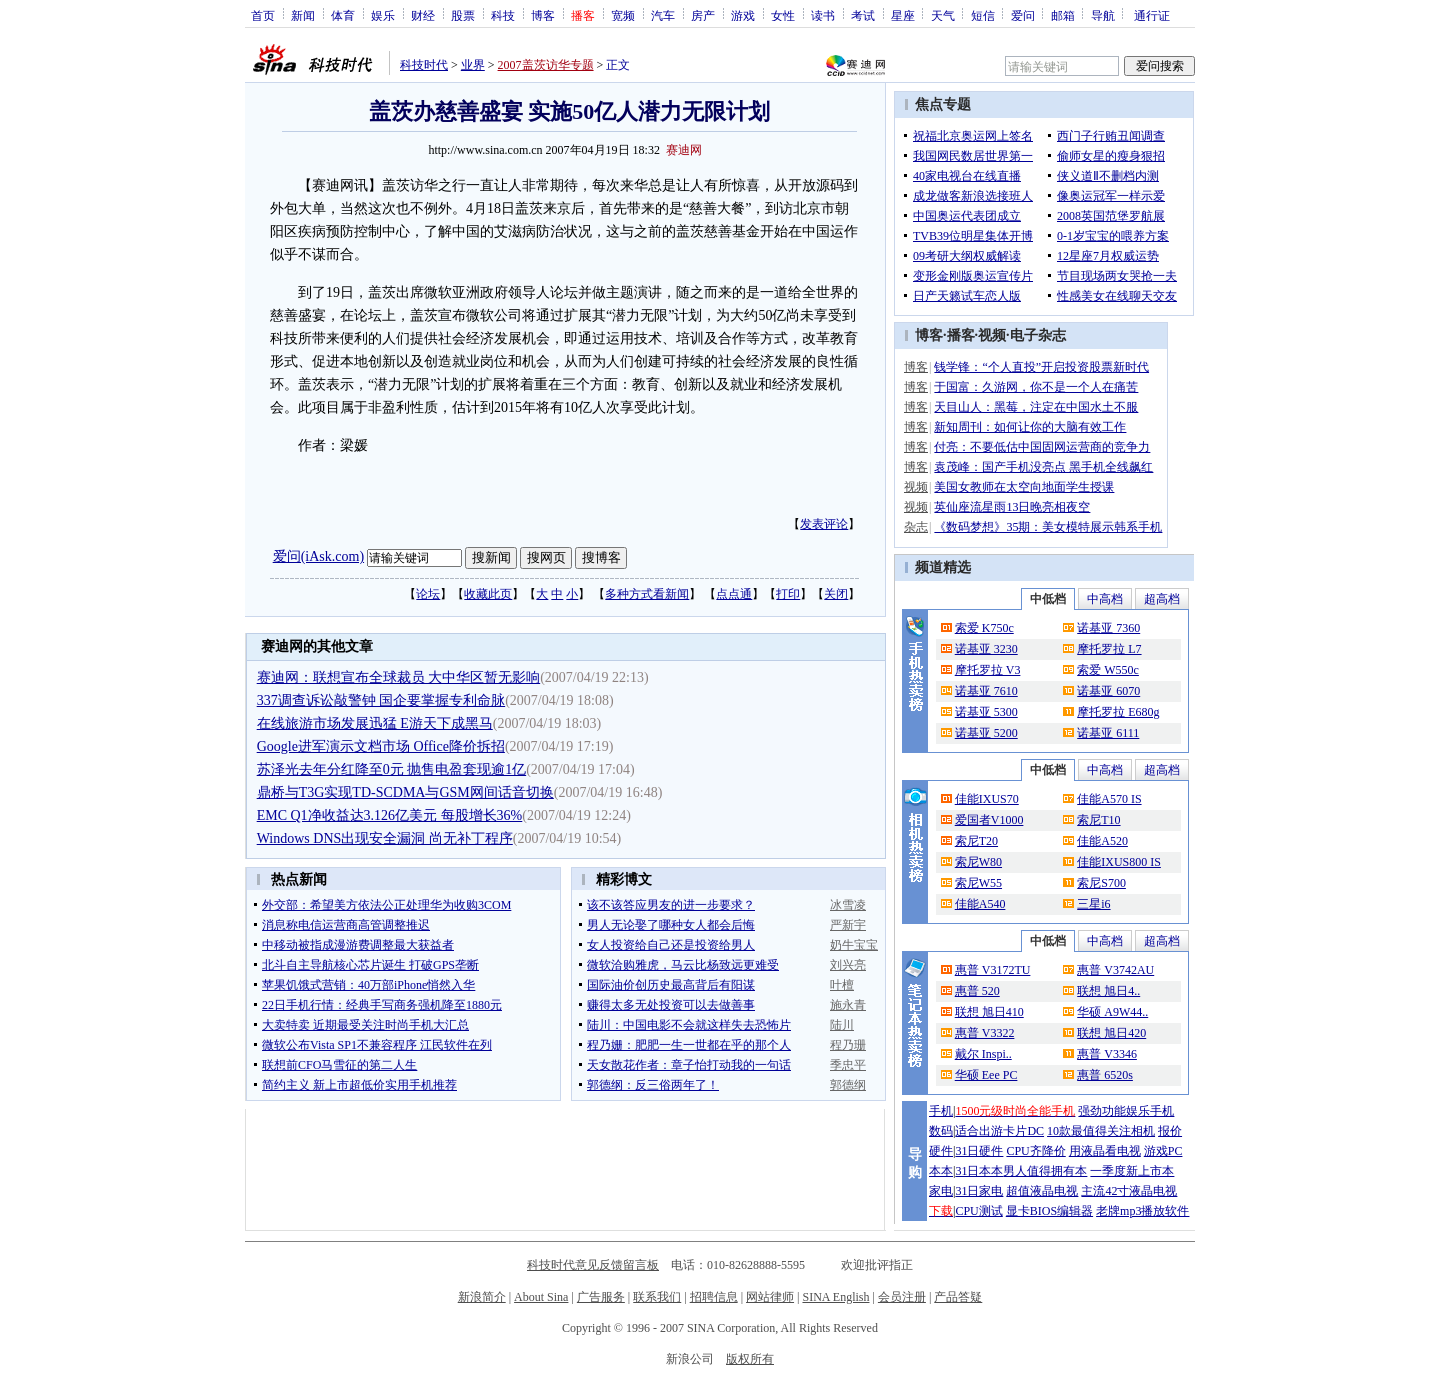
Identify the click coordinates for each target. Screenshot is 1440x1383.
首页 (263, 15)
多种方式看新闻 (647, 594)
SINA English (835, 1297)
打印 (788, 594)
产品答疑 (958, 1297)
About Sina (541, 1297)
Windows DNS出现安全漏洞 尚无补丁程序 (385, 838)
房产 (703, 15)
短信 (983, 15)
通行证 (1152, 15)
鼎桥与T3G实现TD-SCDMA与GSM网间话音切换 (405, 792)
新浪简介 (482, 1297)
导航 (1103, 15)
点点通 (734, 594)
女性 (783, 15)
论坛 (428, 594)
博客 (543, 15)
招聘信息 (714, 1297)
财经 (423, 15)
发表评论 (824, 524)
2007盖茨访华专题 (546, 65)
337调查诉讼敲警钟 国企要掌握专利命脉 (381, 700)
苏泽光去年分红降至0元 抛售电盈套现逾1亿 (392, 769)
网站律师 (770, 1297)
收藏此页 (488, 594)
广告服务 (601, 1297)
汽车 (663, 15)
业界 (473, 65)
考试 (863, 15)
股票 (463, 15)
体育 (343, 15)
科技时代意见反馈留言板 (593, 1265)
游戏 (743, 15)
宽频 (623, 15)
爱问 (1023, 15)
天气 (943, 15)
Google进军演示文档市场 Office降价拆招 (381, 746)
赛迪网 (684, 150)
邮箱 (1063, 15)
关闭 (836, 594)
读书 (823, 15)
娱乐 (383, 15)
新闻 (303, 15)
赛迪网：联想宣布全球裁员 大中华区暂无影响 (399, 677)
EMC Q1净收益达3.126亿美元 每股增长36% (390, 815)
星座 (903, 15)
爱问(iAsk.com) (318, 556)
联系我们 (657, 1297)
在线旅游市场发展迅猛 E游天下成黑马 (375, 723)
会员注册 (902, 1297)
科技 (503, 15)
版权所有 (750, 1359)
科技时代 (424, 65)
